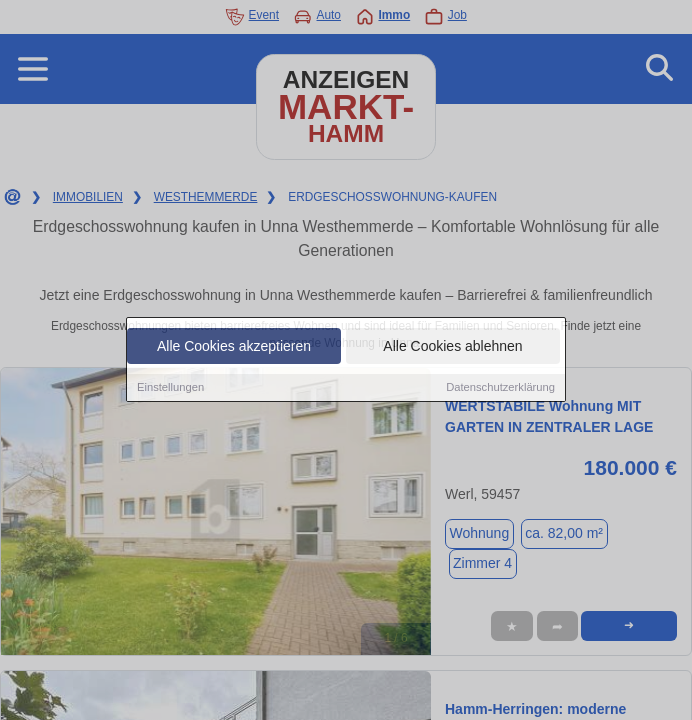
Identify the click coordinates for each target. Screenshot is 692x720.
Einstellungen (170, 388)
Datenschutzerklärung (500, 388)
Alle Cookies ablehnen (452, 347)
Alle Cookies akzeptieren (234, 347)
